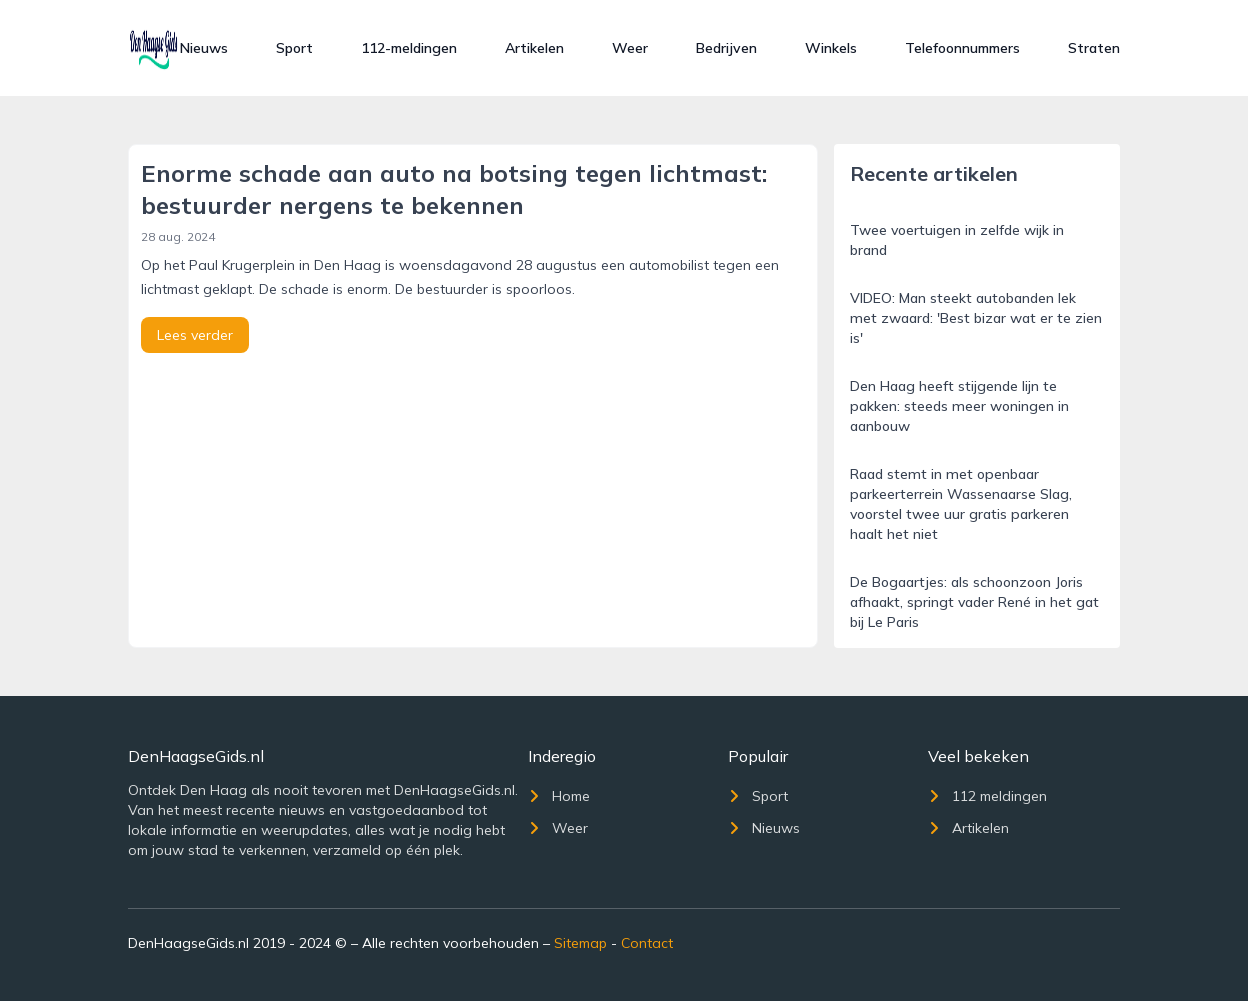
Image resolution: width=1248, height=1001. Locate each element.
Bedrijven (726, 48)
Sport (294, 48)
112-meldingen (409, 48)
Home (559, 796)
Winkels (831, 48)
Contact (647, 943)
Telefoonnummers (962, 48)
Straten (1094, 48)
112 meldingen (987, 796)
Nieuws (204, 48)
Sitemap (580, 943)
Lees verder (195, 335)
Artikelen (534, 48)
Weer (630, 48)
